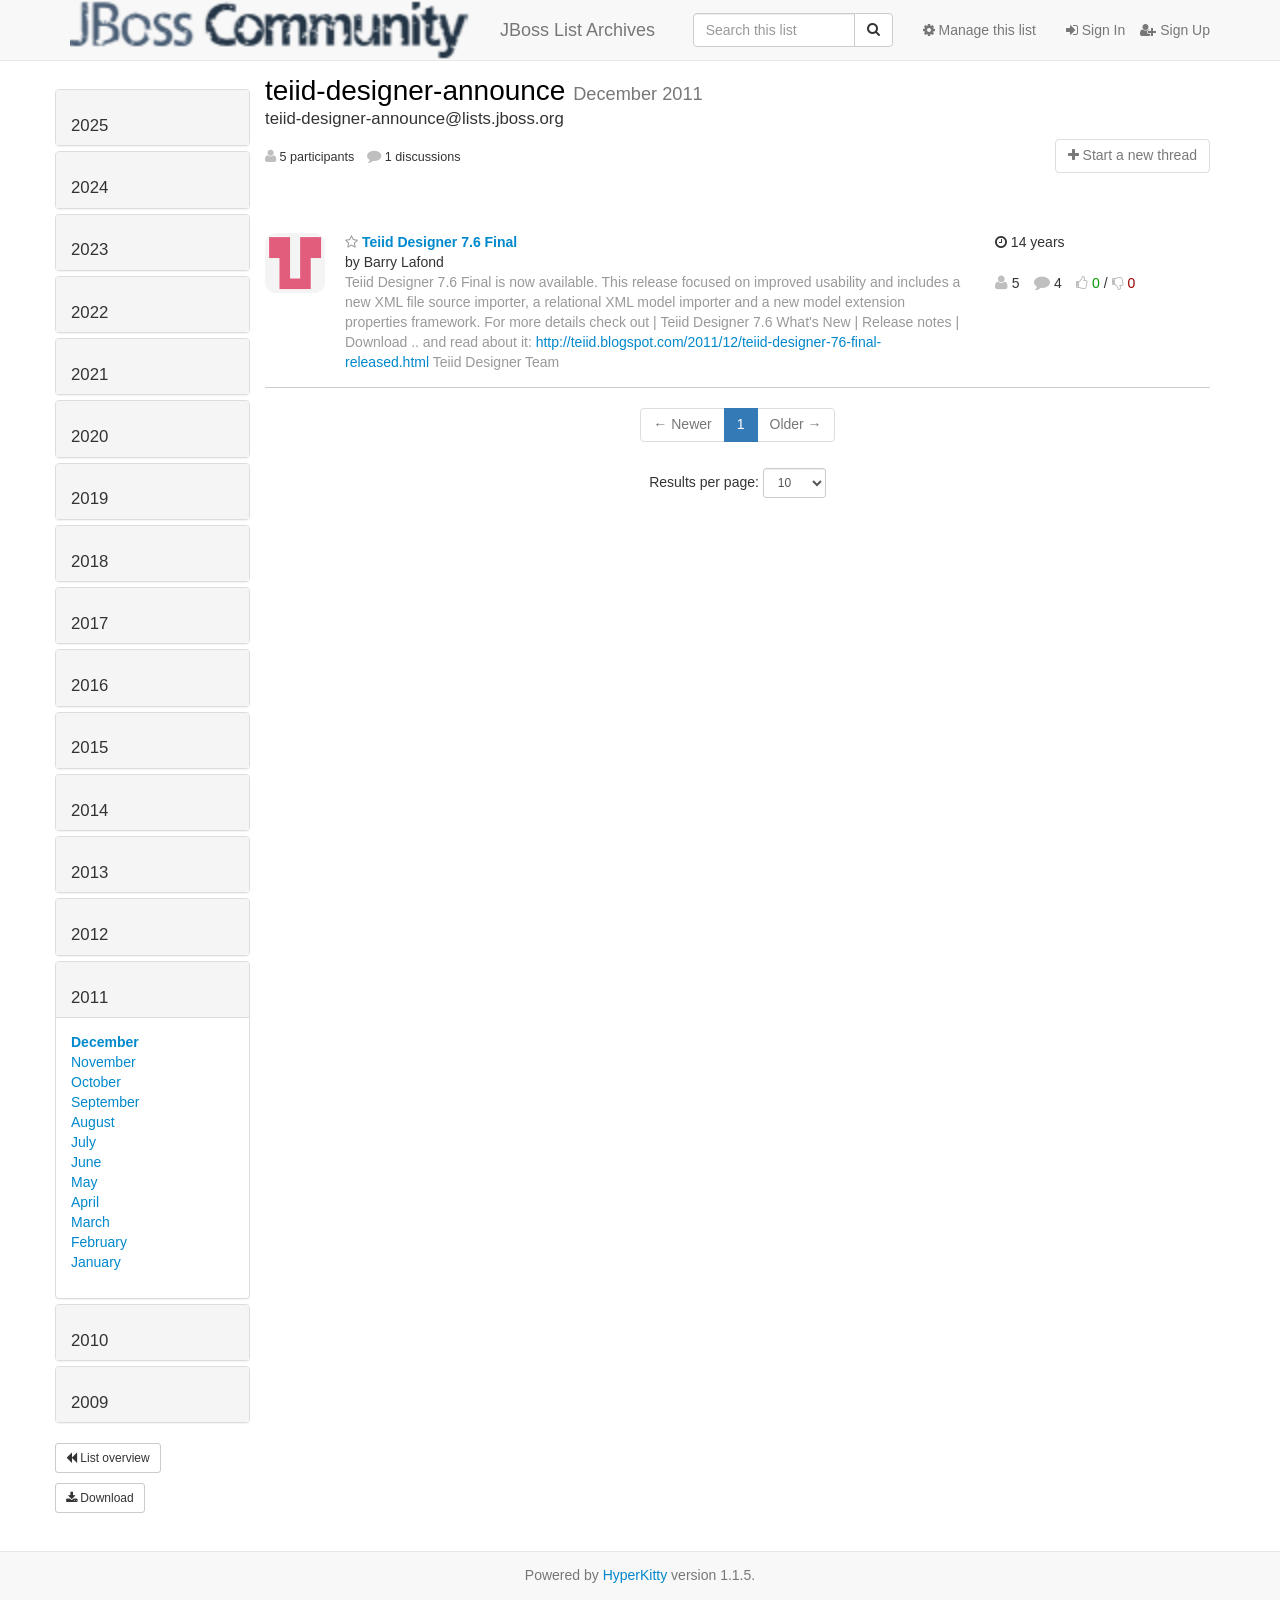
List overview (108, 1458)
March (90, 1222)
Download (100, 1498)
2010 (89, 1340)
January (96, 1262)
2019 (89, 498)
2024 (89, 187)
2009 (89, 1402)
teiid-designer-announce (419, 90)
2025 (89, 125)
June (86, 1162)
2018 (89, 561)
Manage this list (979, 30)
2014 (89, 810)
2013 (89, 872)
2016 (89, 685)
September (105, 1102)
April (85, 1202)
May (84, 1182)
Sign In (1095, 30)
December (105, 1042)
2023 (89, 249)
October (96, 1082)
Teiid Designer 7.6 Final (431, 242)
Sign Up (1175, 30)
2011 (89, 997)
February (99, 1242)
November (103, 1062)
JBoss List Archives (362, 30)
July (83, 1142)
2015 (89, 747)
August (93, 1122)
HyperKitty (635, 1575)
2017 (89, 623)
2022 (89, 312)
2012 (89, 934)
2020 (89, 436)
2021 (89, 374)
